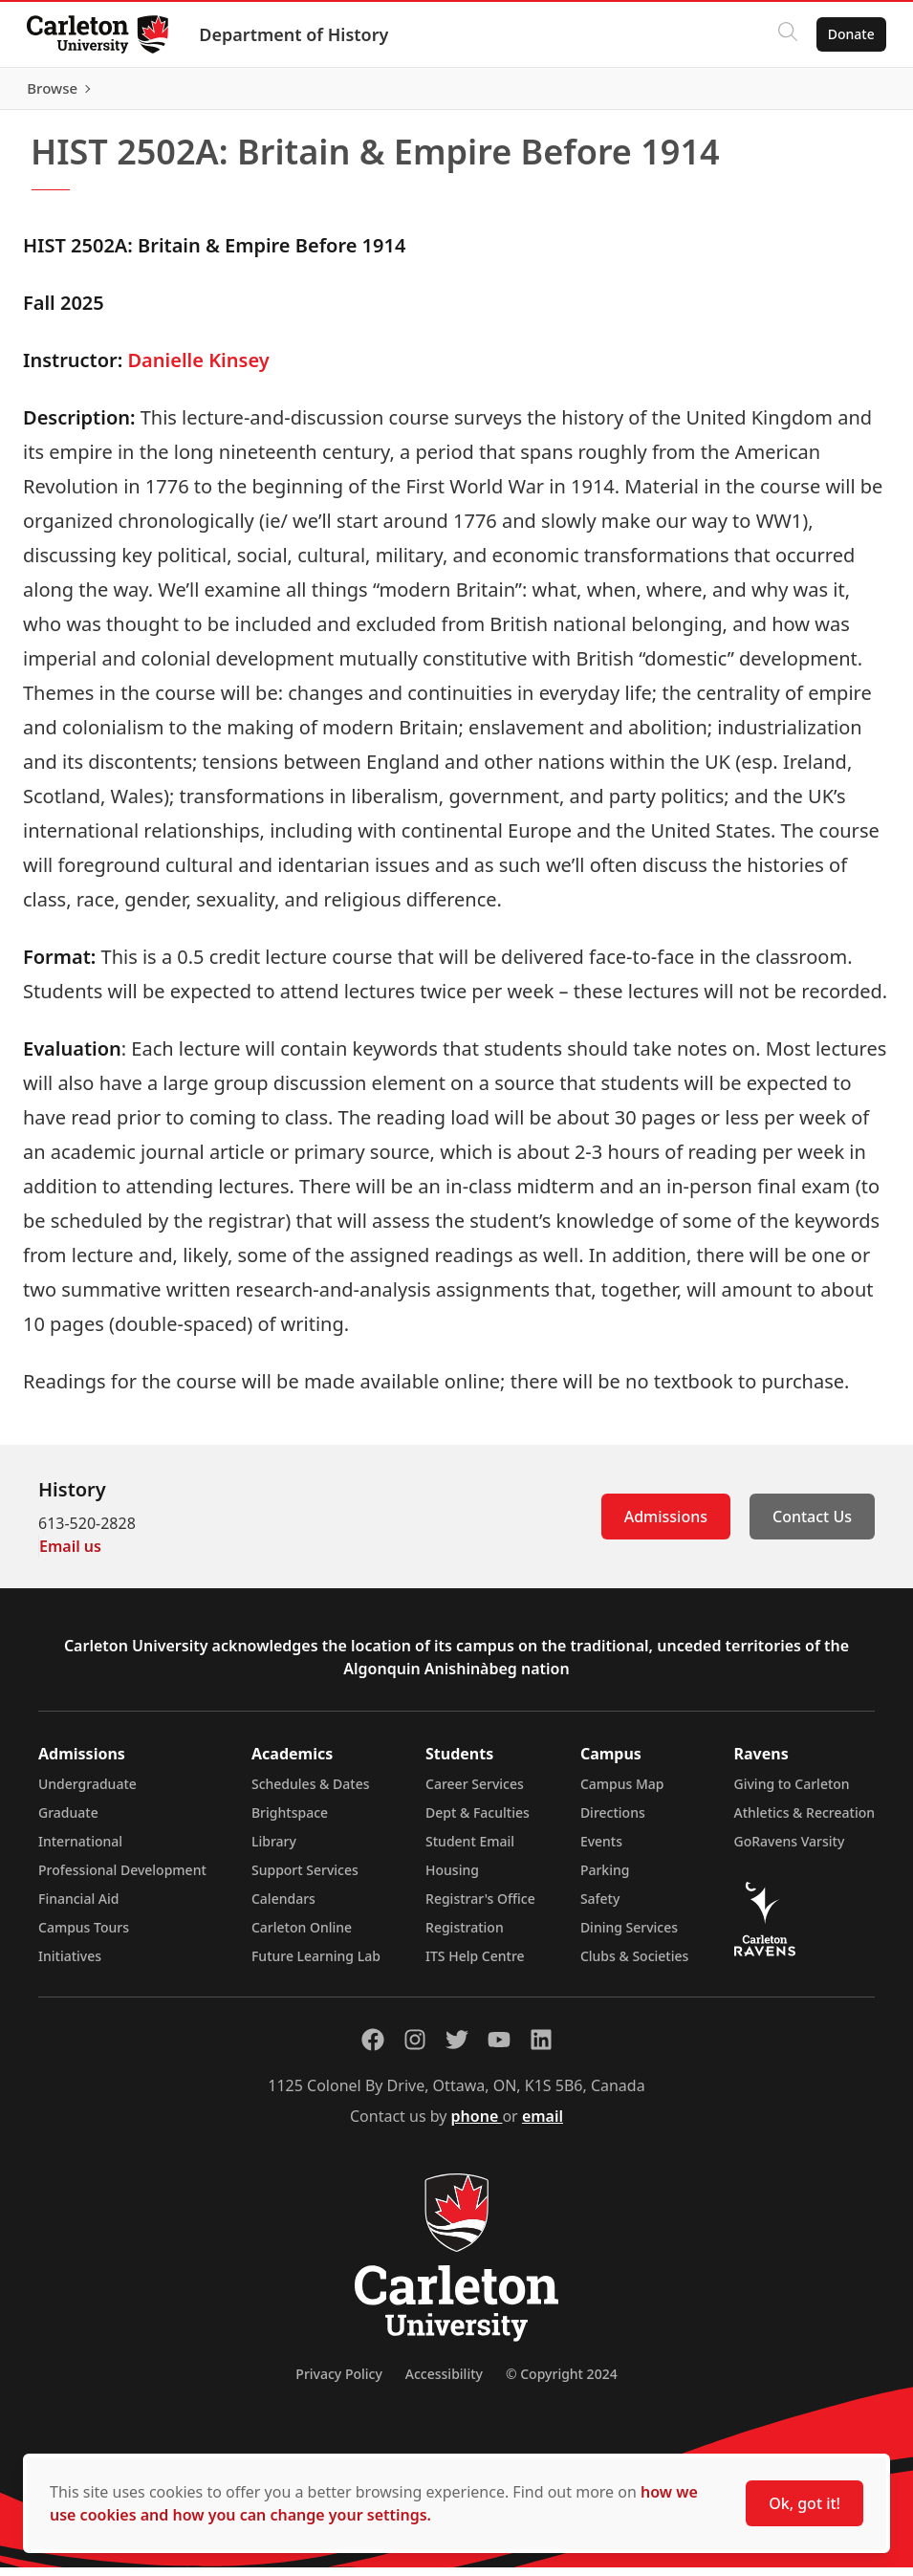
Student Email (469, 1850)
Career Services (474, 1792)
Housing (452, 1878)
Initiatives (69, 1964)
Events (601, 1850)
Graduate (68, 1821)
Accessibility (444, 2382)
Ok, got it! (804, 2503)
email (542, 2124)
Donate (847, 34)
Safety (600, 1907)
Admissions (665, 1525)
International (80, 1850)
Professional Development (122, 1878)
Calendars (283, 1907)
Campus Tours (83, 1936)
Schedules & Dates (310, 1792)
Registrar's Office (480, 1907)
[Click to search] (783, 34)
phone (477, 2124)
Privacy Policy (338, 2382)
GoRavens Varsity (789, 1850)
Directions (612, 1821)
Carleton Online (301, 1936)
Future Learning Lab (315, 1964)
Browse (845, 92)
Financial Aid (78, 1907)
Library (273, 1850)
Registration (464, 1936)
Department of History (297, 34)
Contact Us (812, 1525)
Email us (70, 1554)
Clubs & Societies (634, 1964)
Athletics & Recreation (804, 1821)
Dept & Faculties (477, 1821)
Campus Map (622, 1792)
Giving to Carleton (792, 1792)
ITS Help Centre (475, 1964)
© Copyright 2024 (562, 2382)
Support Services (305, 1878)
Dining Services (629, 1936)
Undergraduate (87, 1792)
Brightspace (289, 1821)
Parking (605, 1878)
